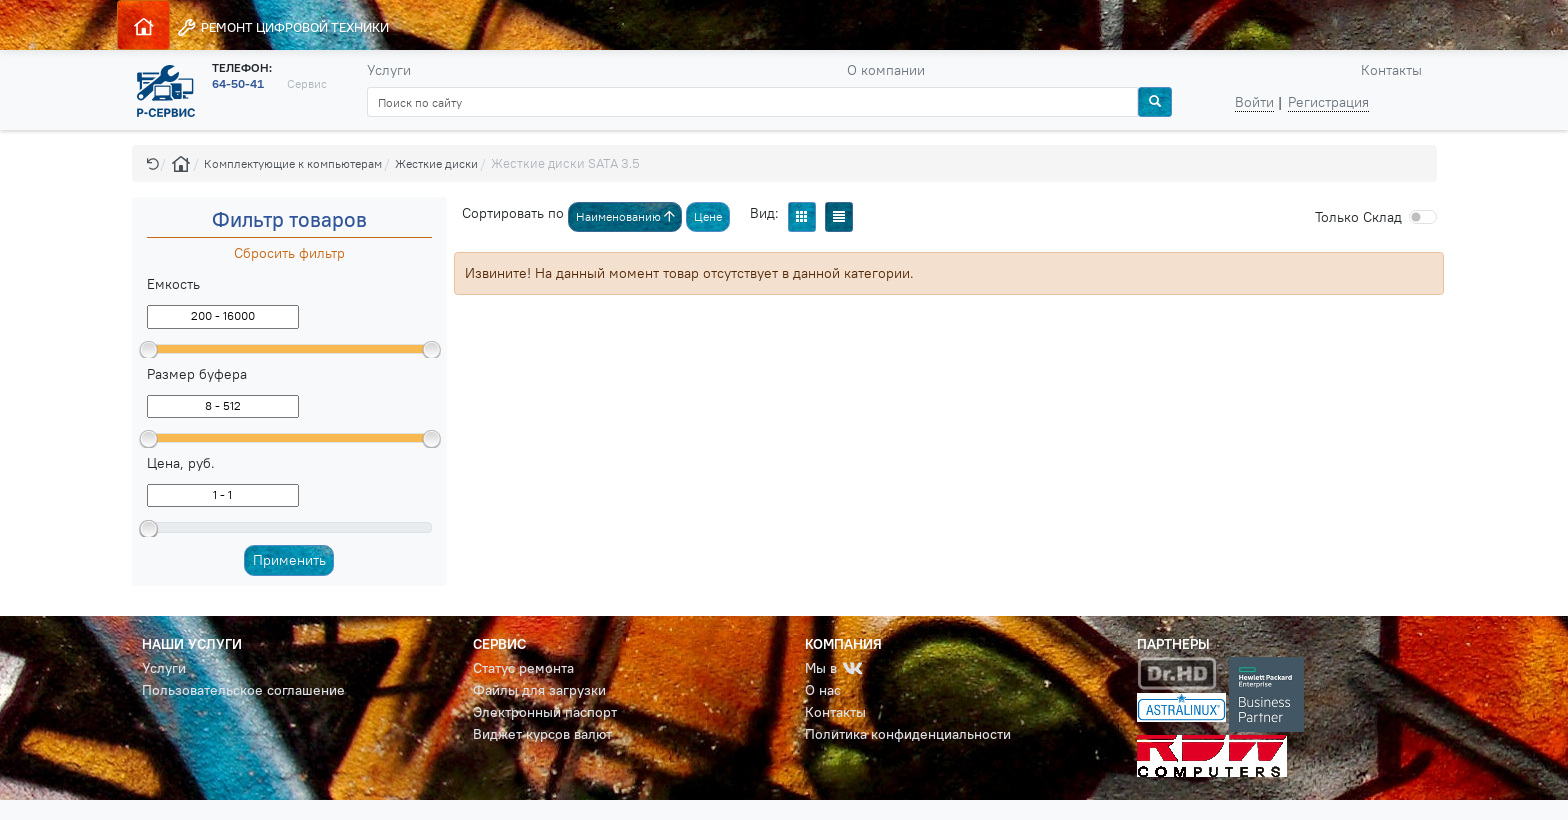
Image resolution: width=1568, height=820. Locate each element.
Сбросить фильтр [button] (289, 253)
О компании (886, 70)
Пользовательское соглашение (243, 690)
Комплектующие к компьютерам (293, 163)
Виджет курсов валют (542, 734)
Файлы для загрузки (539, 690)
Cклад (1358, 217)
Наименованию (625, 216)
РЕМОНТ (282, 27)
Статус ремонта (523, 668)
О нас (823, 690)
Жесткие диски (436, 163)
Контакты (1391, 70)
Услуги (389, 70)
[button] (153, 163)
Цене (708, 216)
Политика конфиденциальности (908, 734)
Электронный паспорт (545, 712)
